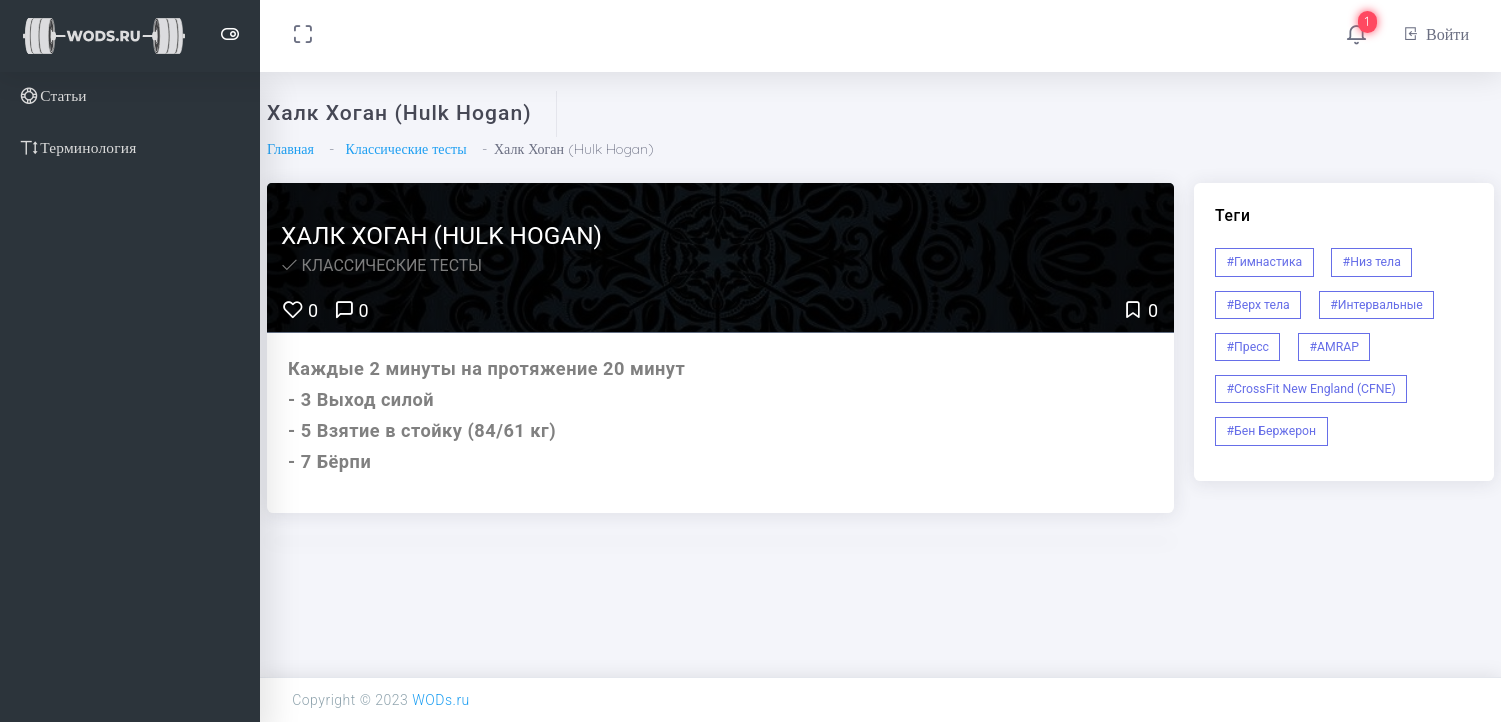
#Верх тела (1258, 305)
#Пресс (1248, 347)
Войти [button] (1435, 34)
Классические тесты (405, 149)
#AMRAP (1334, 347)
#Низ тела (1372, 262)
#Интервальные (1376, 305)
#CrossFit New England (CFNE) (1311, 389)
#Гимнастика (1265, 262)
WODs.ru (441, 700)
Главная (290, 149)
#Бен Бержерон (1272, 431)
